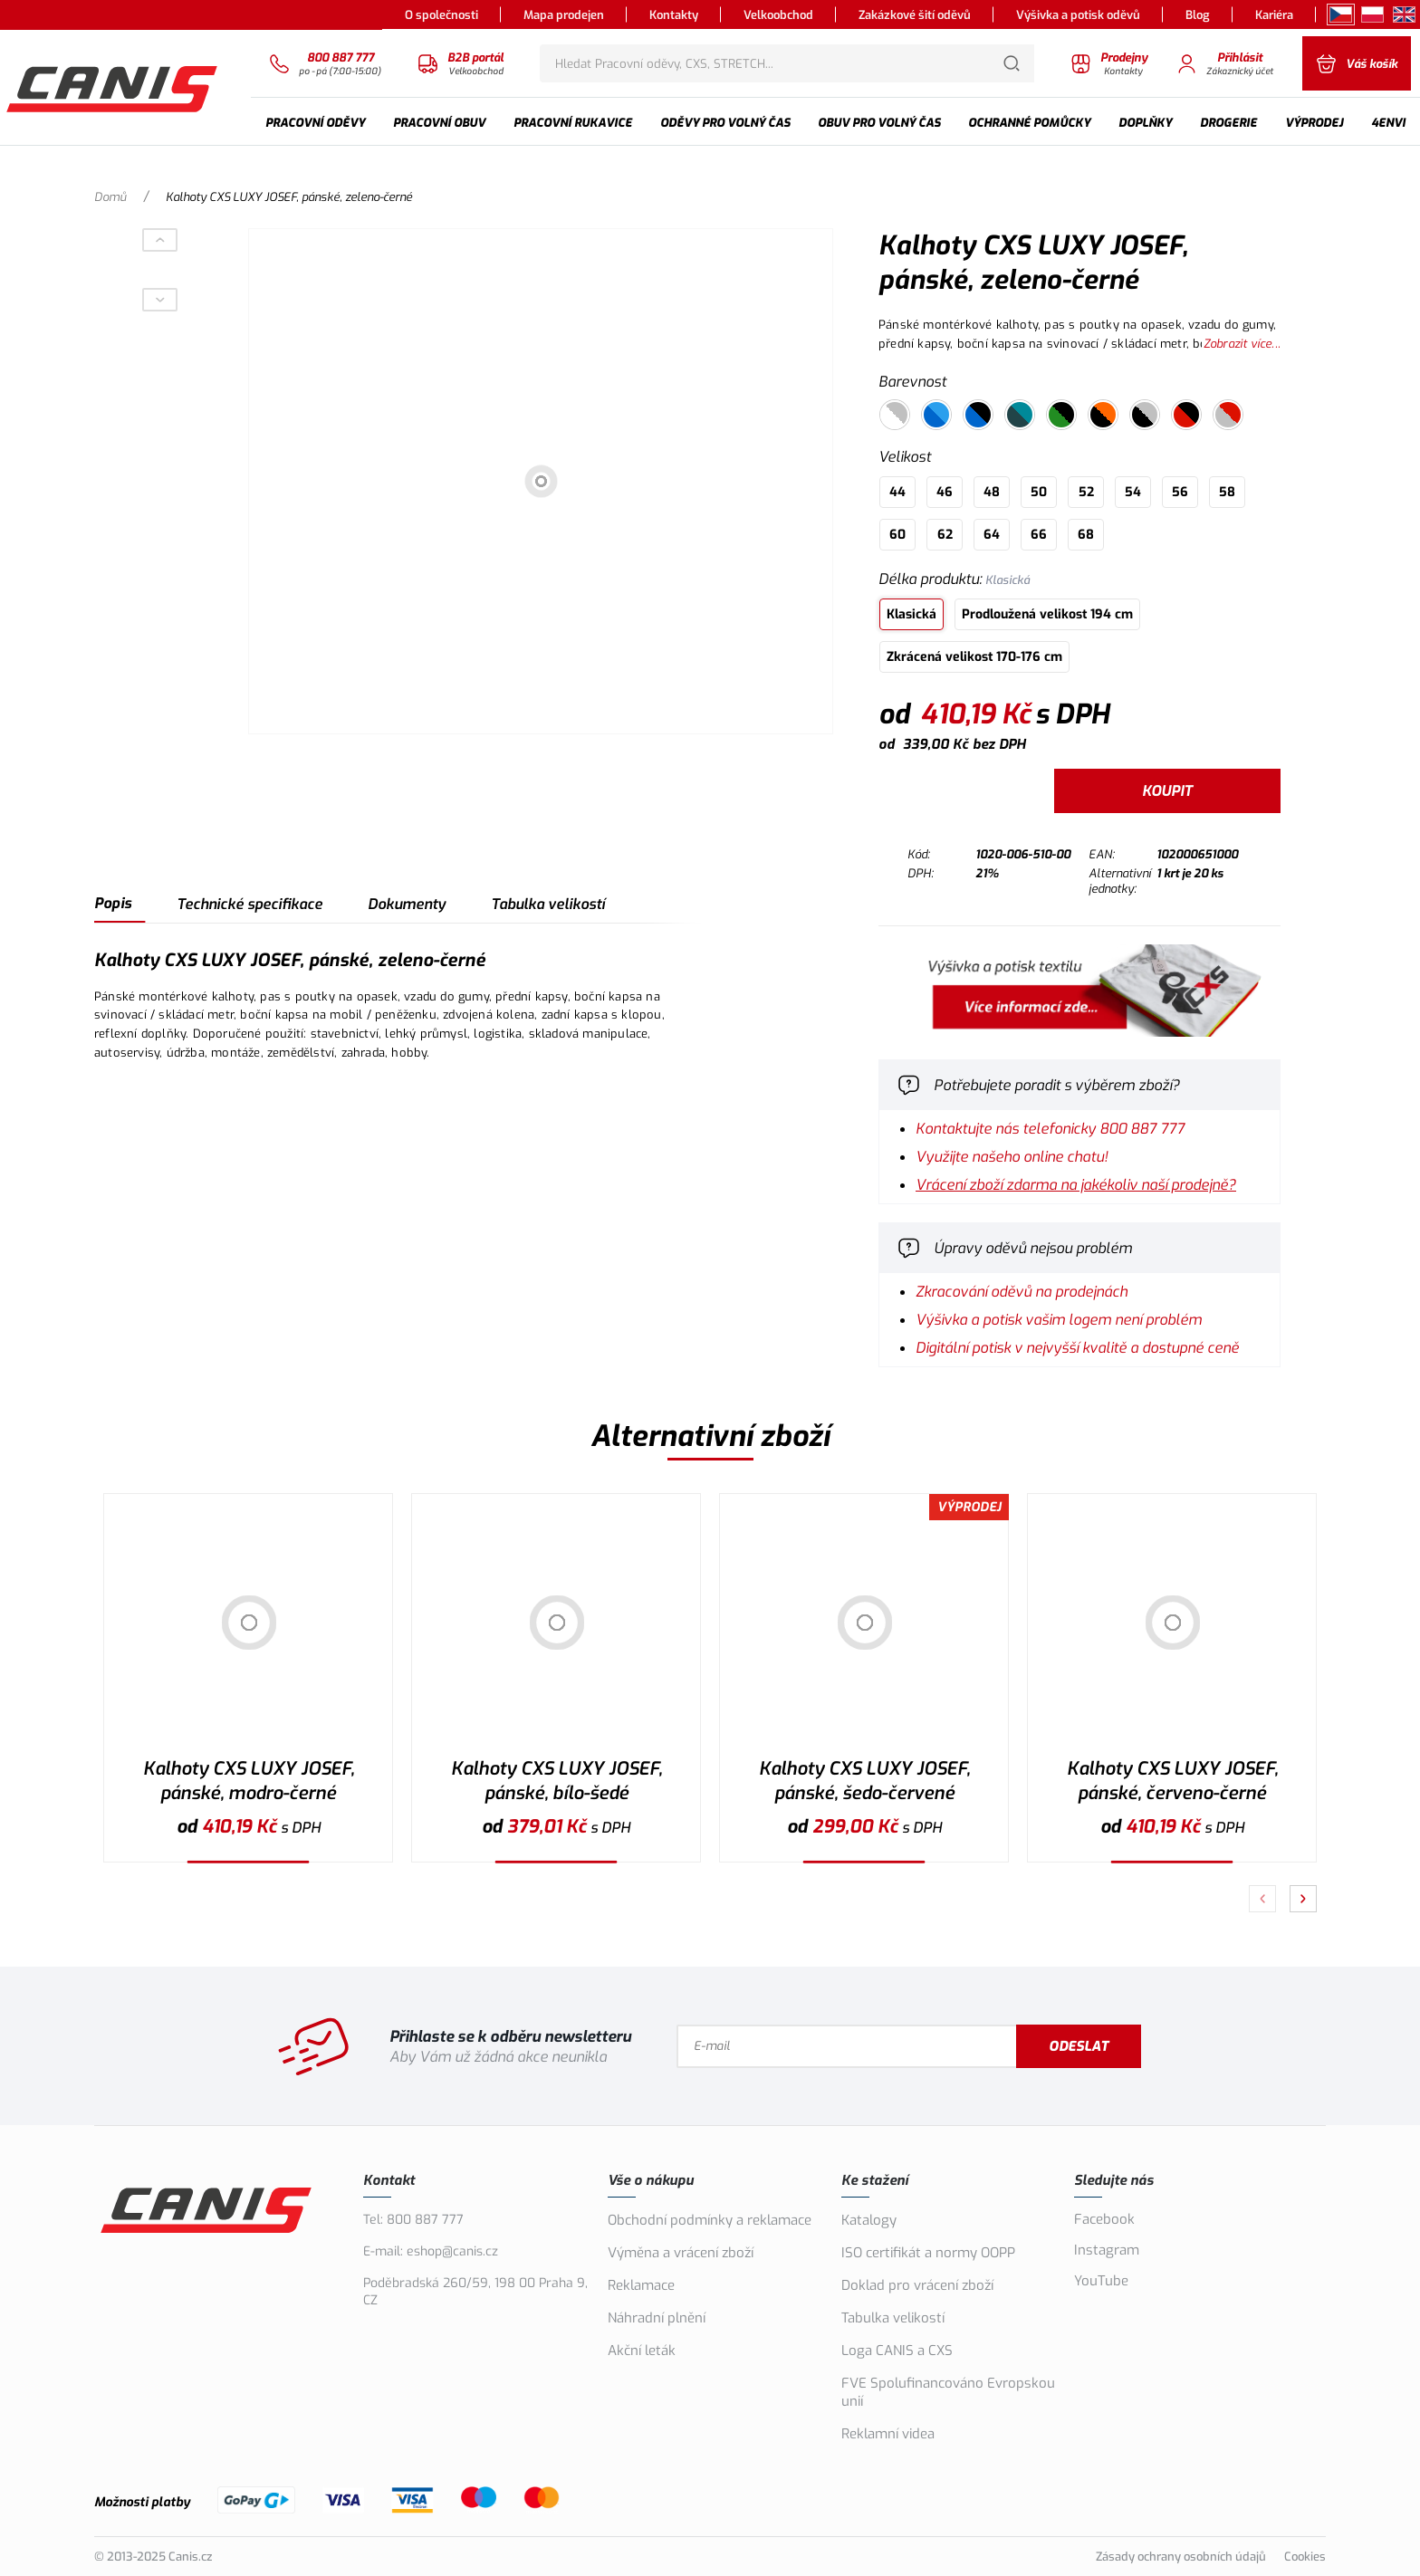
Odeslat (1078, 2046)
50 (1039, 492)
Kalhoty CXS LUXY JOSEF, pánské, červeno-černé (1172, 1781)
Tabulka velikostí (548, 904)
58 (1227, 492)
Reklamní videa (888, 2434)
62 (945, 534)
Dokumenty (407, 904)
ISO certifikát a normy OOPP (928, 2253)
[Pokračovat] (1303, 1898)
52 (1086, 492)
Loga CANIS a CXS (897, 2350)
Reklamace (641, 2285)
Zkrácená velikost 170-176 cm (974, 657)
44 (897, 492)
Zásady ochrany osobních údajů (1181, 2556)
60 (897, 534)
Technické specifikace (249, 904)
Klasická (911, 614)
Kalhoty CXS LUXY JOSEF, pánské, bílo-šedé (556, 1781)
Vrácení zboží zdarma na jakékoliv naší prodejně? (1076, 1184)
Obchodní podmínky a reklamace (709, 2220)
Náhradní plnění (656, 2318)
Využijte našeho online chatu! (1012, 1156)
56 (1180, 492)
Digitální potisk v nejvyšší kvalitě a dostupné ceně (1077, 1347)
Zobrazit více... (1242, 343)
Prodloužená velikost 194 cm (1047, 614)
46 (944, 492)
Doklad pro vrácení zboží (917, 2285)
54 (1133, 492)
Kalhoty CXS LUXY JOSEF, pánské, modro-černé (248, 1781)
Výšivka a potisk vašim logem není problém (1059, 1319)
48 (991, 492)
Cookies (1305, 2556)
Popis (112, 903)
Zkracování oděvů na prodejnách (1021, 1291)
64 (991, 534)
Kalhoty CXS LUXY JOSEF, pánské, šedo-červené (864, 1781)
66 (1039, 534)
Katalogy (869, 2220)
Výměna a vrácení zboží (680, 2253)
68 (1086, 534)
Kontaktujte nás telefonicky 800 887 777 (1050, 1128)
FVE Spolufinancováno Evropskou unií (948, 2392)
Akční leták (642, 2350)
